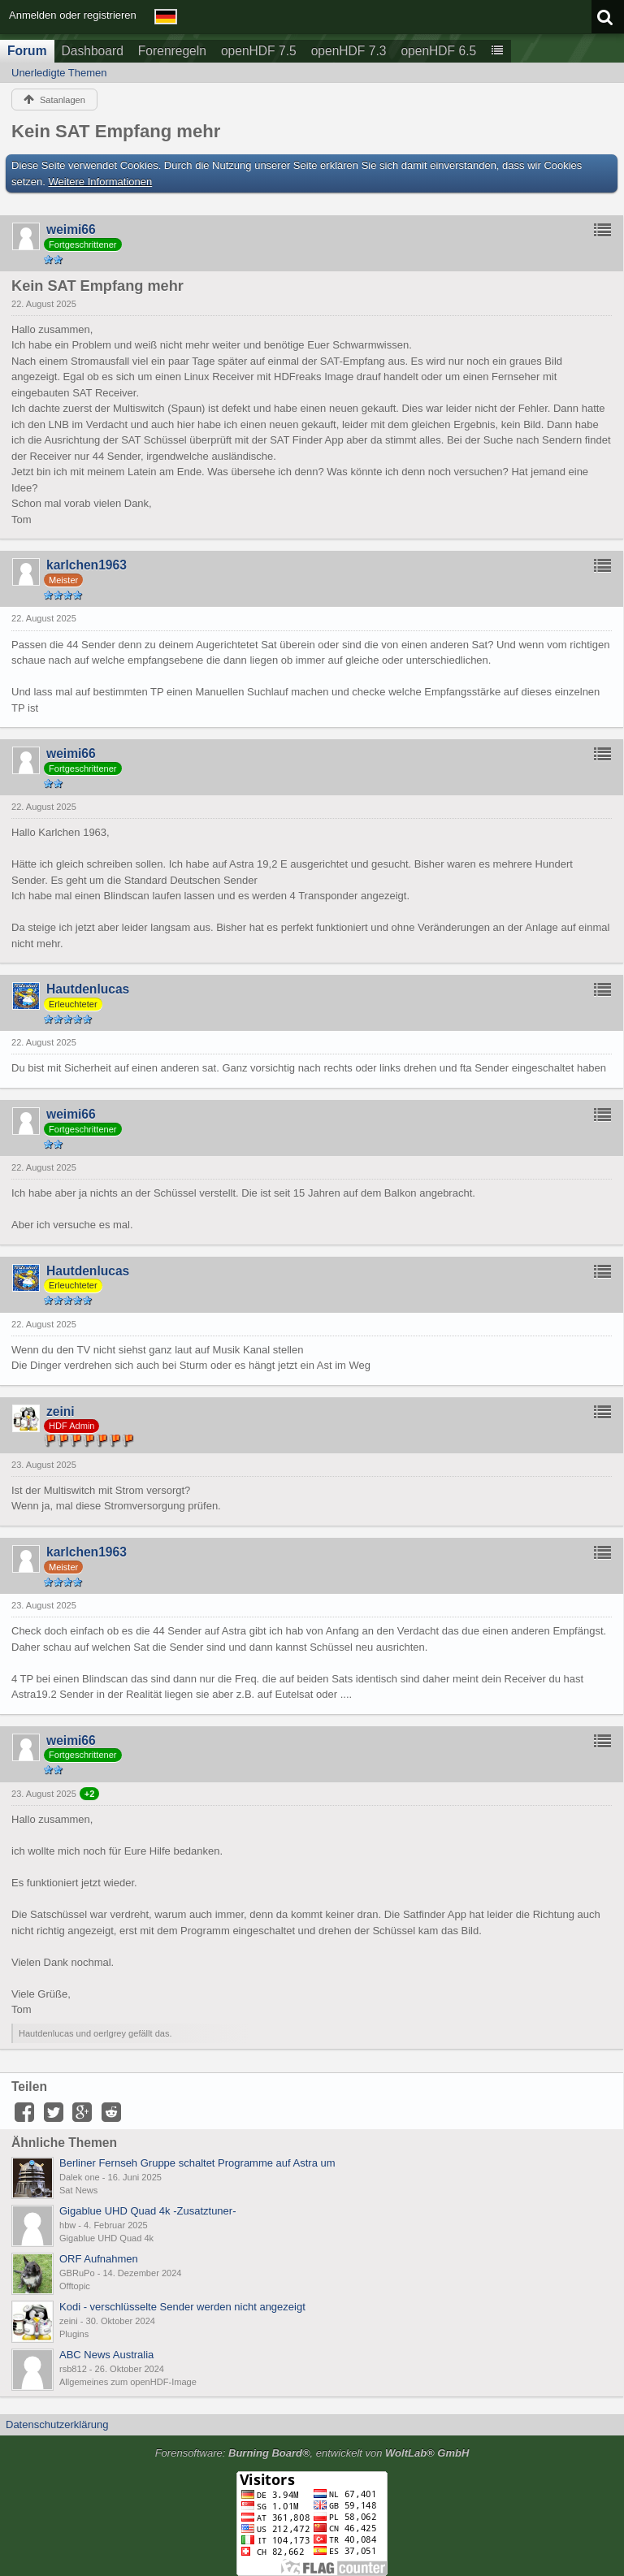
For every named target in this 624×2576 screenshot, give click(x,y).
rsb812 (73, 2369)
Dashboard (93, 51)
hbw (67, 2225)
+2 (89, 1794)
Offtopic (74, 2286)
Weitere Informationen (101, 181)
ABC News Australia (106, 2355)
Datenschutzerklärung (57, 2424)
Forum (27, 51)
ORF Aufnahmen (98, 2259)
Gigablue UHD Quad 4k (106, 2238)
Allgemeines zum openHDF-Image (128, 2382)
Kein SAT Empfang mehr (115, 131)
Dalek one (79, 2177)
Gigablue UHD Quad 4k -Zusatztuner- (147, 2211)
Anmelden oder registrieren (72, 15)
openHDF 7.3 (349, 51)
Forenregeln (172, 51)
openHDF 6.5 (438, 51)
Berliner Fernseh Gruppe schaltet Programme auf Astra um (197, 2163)
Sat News (78, 2190)
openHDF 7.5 (259, 51)
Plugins (74, 2334)
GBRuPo (77, 2273)
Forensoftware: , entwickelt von (312, 2453)
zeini (68, 2321)
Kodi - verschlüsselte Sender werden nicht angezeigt (182, 2307)
